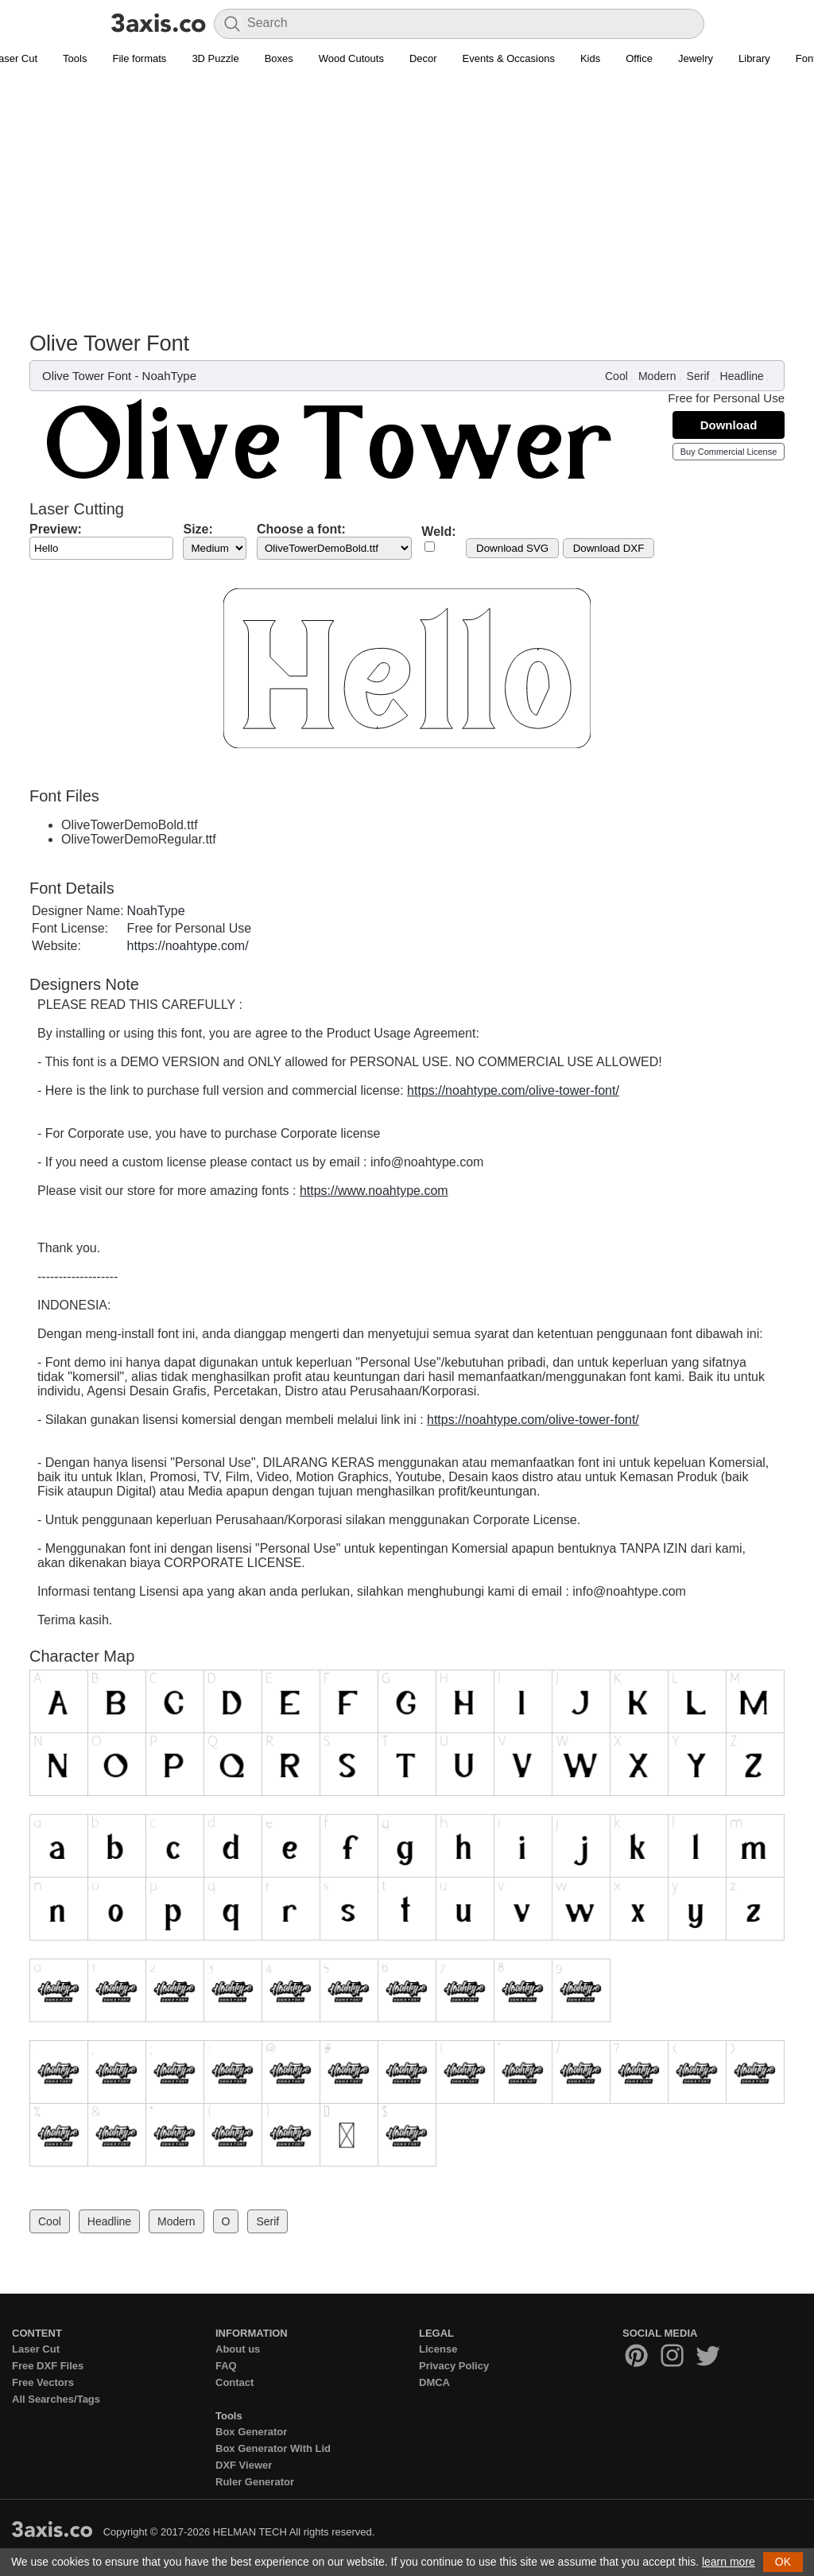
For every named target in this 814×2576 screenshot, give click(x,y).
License (438, 2349)
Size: (197, 529)
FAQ (226, 2366)
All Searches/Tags (56, 2399)
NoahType (169, 375)
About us (237, 2349)
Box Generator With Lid (273, 2448)
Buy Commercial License (728, 451)
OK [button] (783, 2561)
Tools (75, 58)
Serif (698, 376)
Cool (616, 376)
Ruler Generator (254, 2482)
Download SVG (512, 548)
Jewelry (695, 58)
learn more (728, 2561)
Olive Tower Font (86, 375)
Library (754, 58)
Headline (742, 376)
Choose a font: (301, 529)
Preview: (55, 529)
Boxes (279, 58)
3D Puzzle (215, 58)
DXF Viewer (243, 2465)
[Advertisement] (407, 191)
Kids (590, 58)
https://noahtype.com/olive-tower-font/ (513, 1090)
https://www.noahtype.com (374, 1190)
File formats (139, 58)
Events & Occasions (509, 58)
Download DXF (609, 548)
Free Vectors (43, 2382)
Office (639, 58)
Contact (234, 2382)
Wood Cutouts (351, 58)
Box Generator (251, 2432)
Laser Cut (36, 2349)
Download (729, 425)
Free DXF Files (47, 2366)
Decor (423, 58)
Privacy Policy (454, 2366)
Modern (657, 376)
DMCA (434, 2382)
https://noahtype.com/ (188, 945)
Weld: (438, 531)
